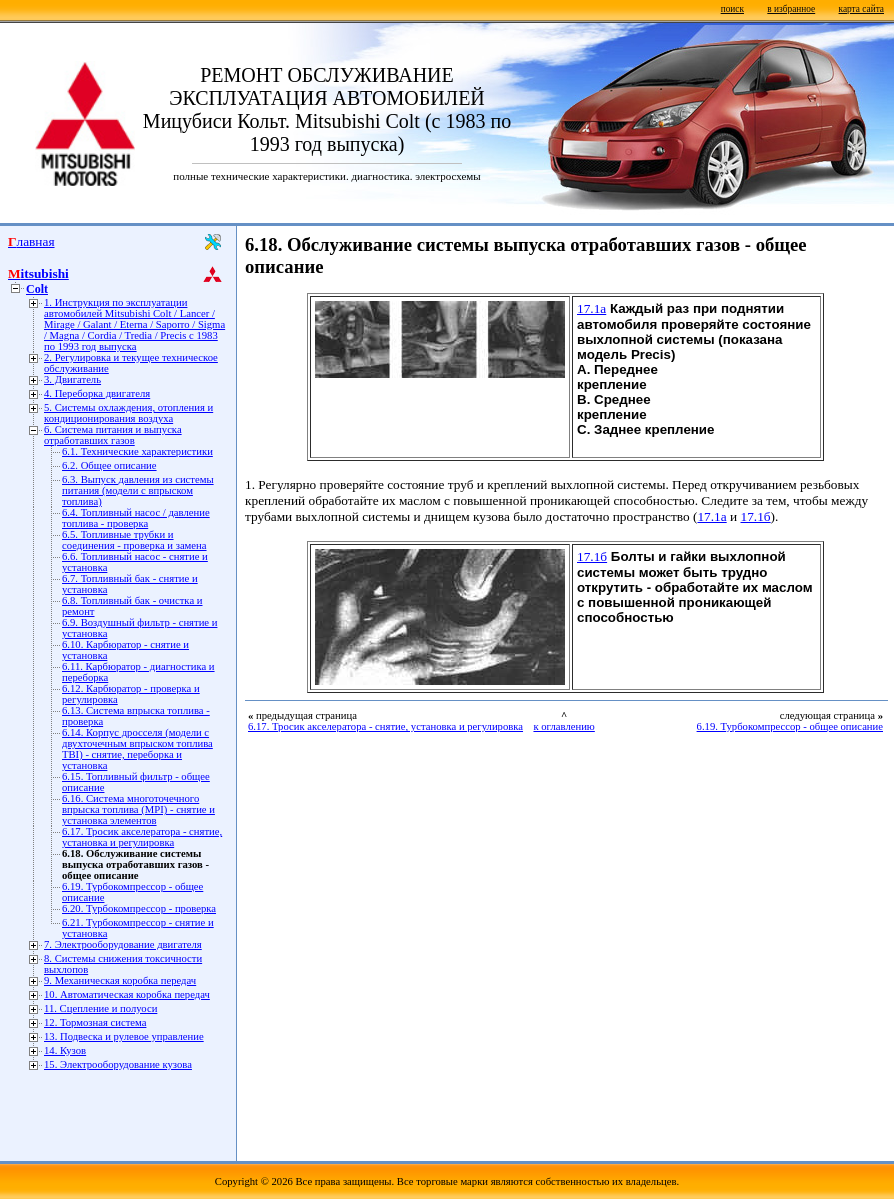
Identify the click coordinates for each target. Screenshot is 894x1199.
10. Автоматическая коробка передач (127, 994)
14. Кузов (65, 1050)
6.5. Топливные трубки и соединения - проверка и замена (134, 540)
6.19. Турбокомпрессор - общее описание (790, 726)
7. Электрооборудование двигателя (123, 944)
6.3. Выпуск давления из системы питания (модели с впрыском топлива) (138, 490)
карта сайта (861, 9)
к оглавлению (563, 726)
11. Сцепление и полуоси (100, 1008)
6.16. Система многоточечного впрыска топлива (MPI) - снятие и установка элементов (138, 809)
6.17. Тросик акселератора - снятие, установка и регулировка (142, 837)
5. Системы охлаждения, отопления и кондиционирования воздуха (128, 413)
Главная (31, 241)
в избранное (791, 9)
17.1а (591, 308)
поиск (732, 9)
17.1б (756, 516)
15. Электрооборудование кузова (118, 1064)
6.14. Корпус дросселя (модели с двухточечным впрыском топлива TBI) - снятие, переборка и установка (137, 749)
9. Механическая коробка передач (120, 980)
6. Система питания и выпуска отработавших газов (113, 435)
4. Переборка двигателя (97, 393)
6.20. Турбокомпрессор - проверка (139, 908)
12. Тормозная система (95, 1022)
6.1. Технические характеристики (137, 451)
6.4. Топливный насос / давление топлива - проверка (136, 518)
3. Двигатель (72, 379)
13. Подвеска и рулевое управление (124, 1036)
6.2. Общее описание (109, 465)
